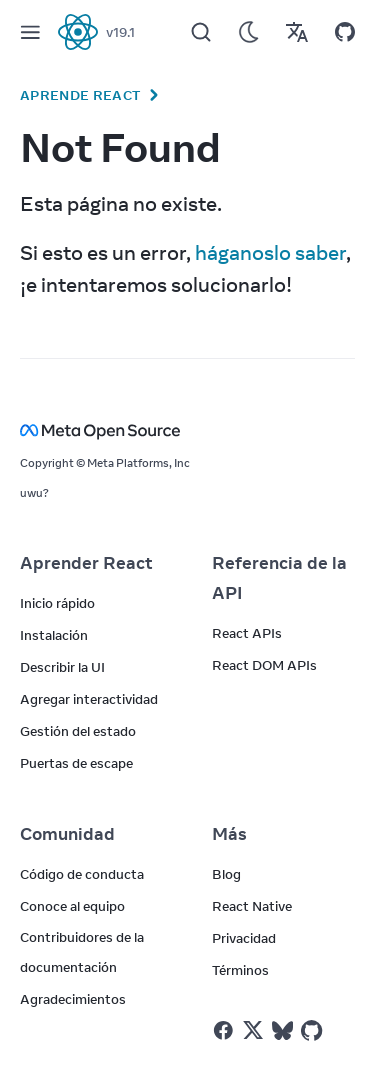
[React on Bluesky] (282, 1030)
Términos (240, 970)
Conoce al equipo (72, 906)
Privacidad (244, 938)
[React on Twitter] (253, 1030)
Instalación (54, 635)
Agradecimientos (73, 999)
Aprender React (86, 563)
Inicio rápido (57, 603)
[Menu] (30, 32)
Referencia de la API (279, 578)
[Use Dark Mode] (249, 32)
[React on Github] (314, 1031)
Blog (226, 874)
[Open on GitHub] (345, 32)
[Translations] (297, 32)
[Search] (201, 32)
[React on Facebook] (223, 1030)
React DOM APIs (264, 665)
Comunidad (67, 834)
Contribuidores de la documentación (82, 952)
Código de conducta (82, 874)
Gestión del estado (78, 731)
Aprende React (80, 95)
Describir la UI (62, 667)
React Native (252, 906)
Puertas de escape (76, 763)
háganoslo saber (270, 252)
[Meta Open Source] (187, 430)
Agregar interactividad (89, 699)
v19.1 (120, 32)
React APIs (247, 633)
